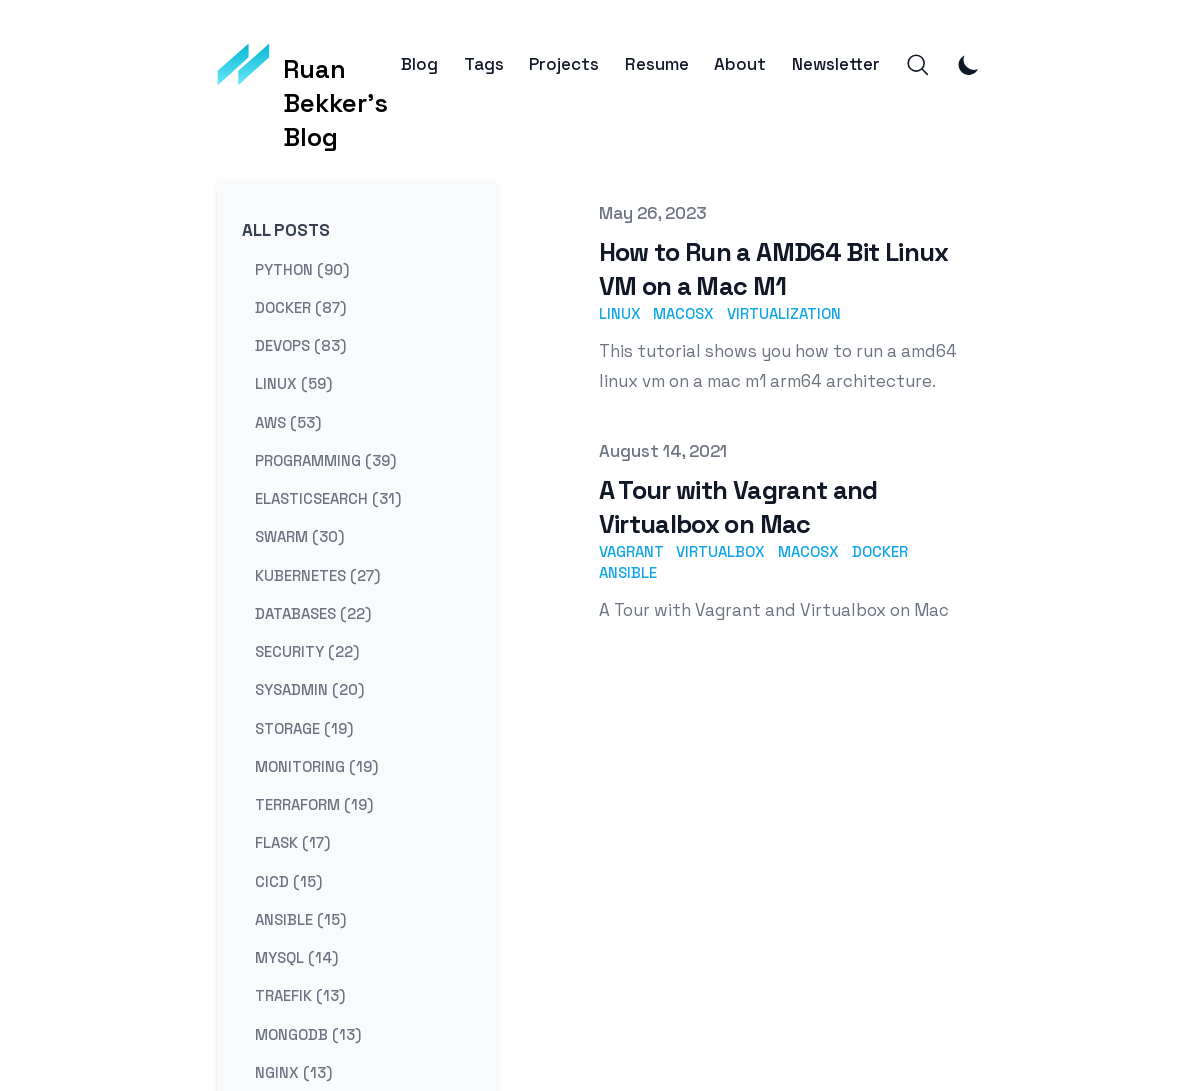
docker (880, 551)
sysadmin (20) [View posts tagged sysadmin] (309, 689)
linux (620, 313)
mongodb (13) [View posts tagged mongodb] (308, 1033)
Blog (419, 64)
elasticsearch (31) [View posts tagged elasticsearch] (328, 498)
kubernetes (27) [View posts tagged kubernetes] (317, 574)
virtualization (784, 313)
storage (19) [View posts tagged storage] (304, 727)
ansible (628, 572)
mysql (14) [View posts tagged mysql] (296, 957)
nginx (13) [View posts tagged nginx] (293, 1071)
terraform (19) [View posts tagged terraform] (314, 804)
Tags (484, 64)
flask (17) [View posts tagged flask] (292, 842)
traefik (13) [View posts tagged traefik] (300, 995)
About (740, 64)
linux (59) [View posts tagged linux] (293, 383)
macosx (683, 313)
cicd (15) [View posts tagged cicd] (288, 880)
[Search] (918, 65)
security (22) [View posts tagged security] (307, 651)
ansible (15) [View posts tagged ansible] (300, 918)
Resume (657, 64)
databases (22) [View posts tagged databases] (313, 612)
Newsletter (836, 64)
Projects (564, 64)
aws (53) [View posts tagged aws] (288, 421)
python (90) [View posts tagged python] (302, 268)
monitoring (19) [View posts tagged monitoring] (316, 765)
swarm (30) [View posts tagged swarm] (299, 536)
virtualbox (720, 551)
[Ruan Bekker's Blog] (309, 65)
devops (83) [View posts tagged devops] (300, 345)
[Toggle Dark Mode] (969, 65)
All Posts (286, 230)
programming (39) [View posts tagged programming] (325, 459)
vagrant (631, 551)
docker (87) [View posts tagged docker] (300, 306)
